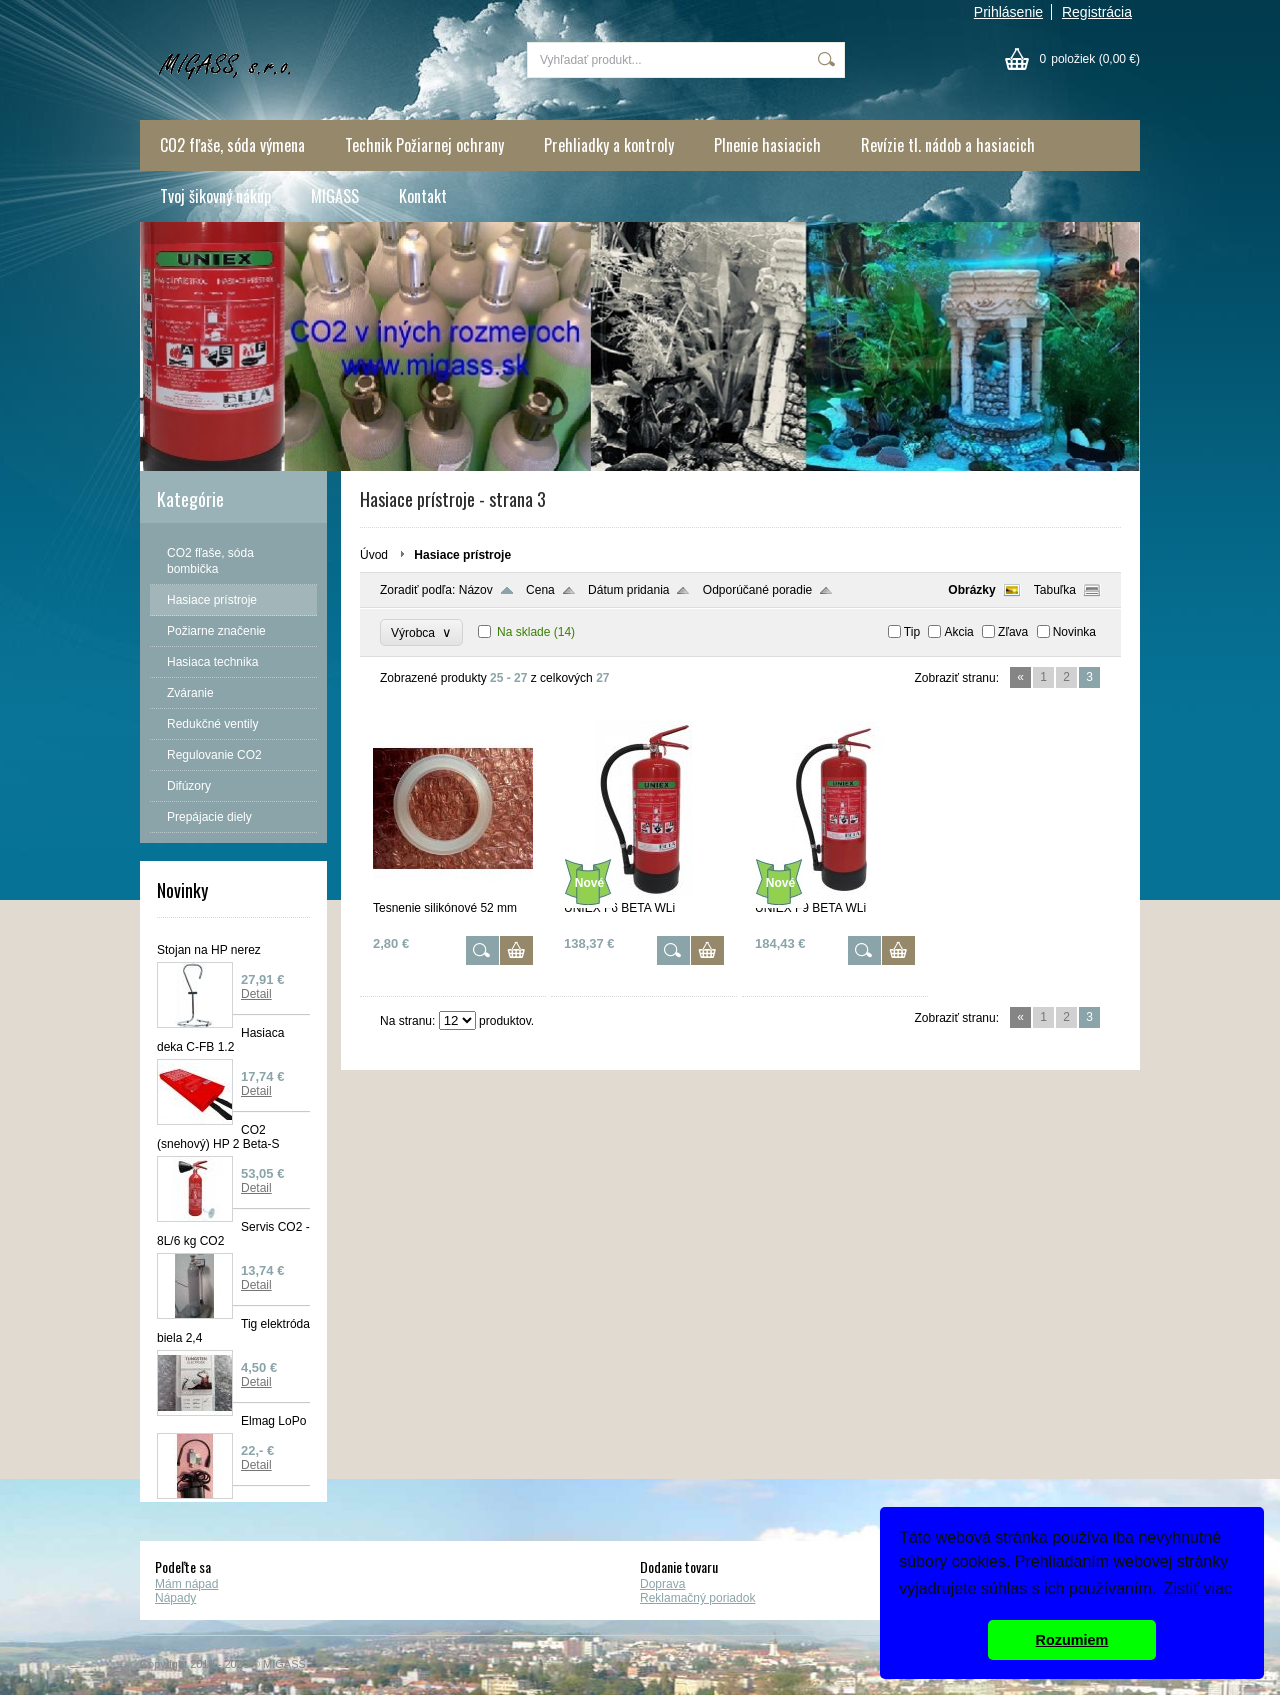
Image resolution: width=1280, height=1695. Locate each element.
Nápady (175, 1598)
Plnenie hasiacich (767, 145)
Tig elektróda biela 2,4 (233, 1331)
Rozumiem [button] (1072, 1640)
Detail (256, 994)
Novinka (1074, 632)
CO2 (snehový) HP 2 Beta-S (218, 1137)
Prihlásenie (1008, 12)
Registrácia (1097, 12)
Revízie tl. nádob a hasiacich (948, 145)
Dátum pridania (628, 590)
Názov (476, 590)
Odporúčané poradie (757, 590)
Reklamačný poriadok (697, 1598)
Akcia (958, 632)
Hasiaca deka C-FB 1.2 (220, 1040)
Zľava (1013, 632)
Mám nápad (186, 1584)
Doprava (662, 1584)
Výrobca (421, 632)
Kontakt (423, 196)
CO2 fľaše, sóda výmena (232, 145)
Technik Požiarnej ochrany (424, 145)
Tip (912, 632)
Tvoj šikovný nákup (215, 196)
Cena (540, 590)
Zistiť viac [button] (1198, 1588)
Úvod (374, 555)
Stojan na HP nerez (209, 950)
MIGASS (335, 196)
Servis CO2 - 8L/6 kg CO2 (233, 1234)
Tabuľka (1055, 590)
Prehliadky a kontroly (609, 145)
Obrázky (971, 590)
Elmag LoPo (273, 1421)
